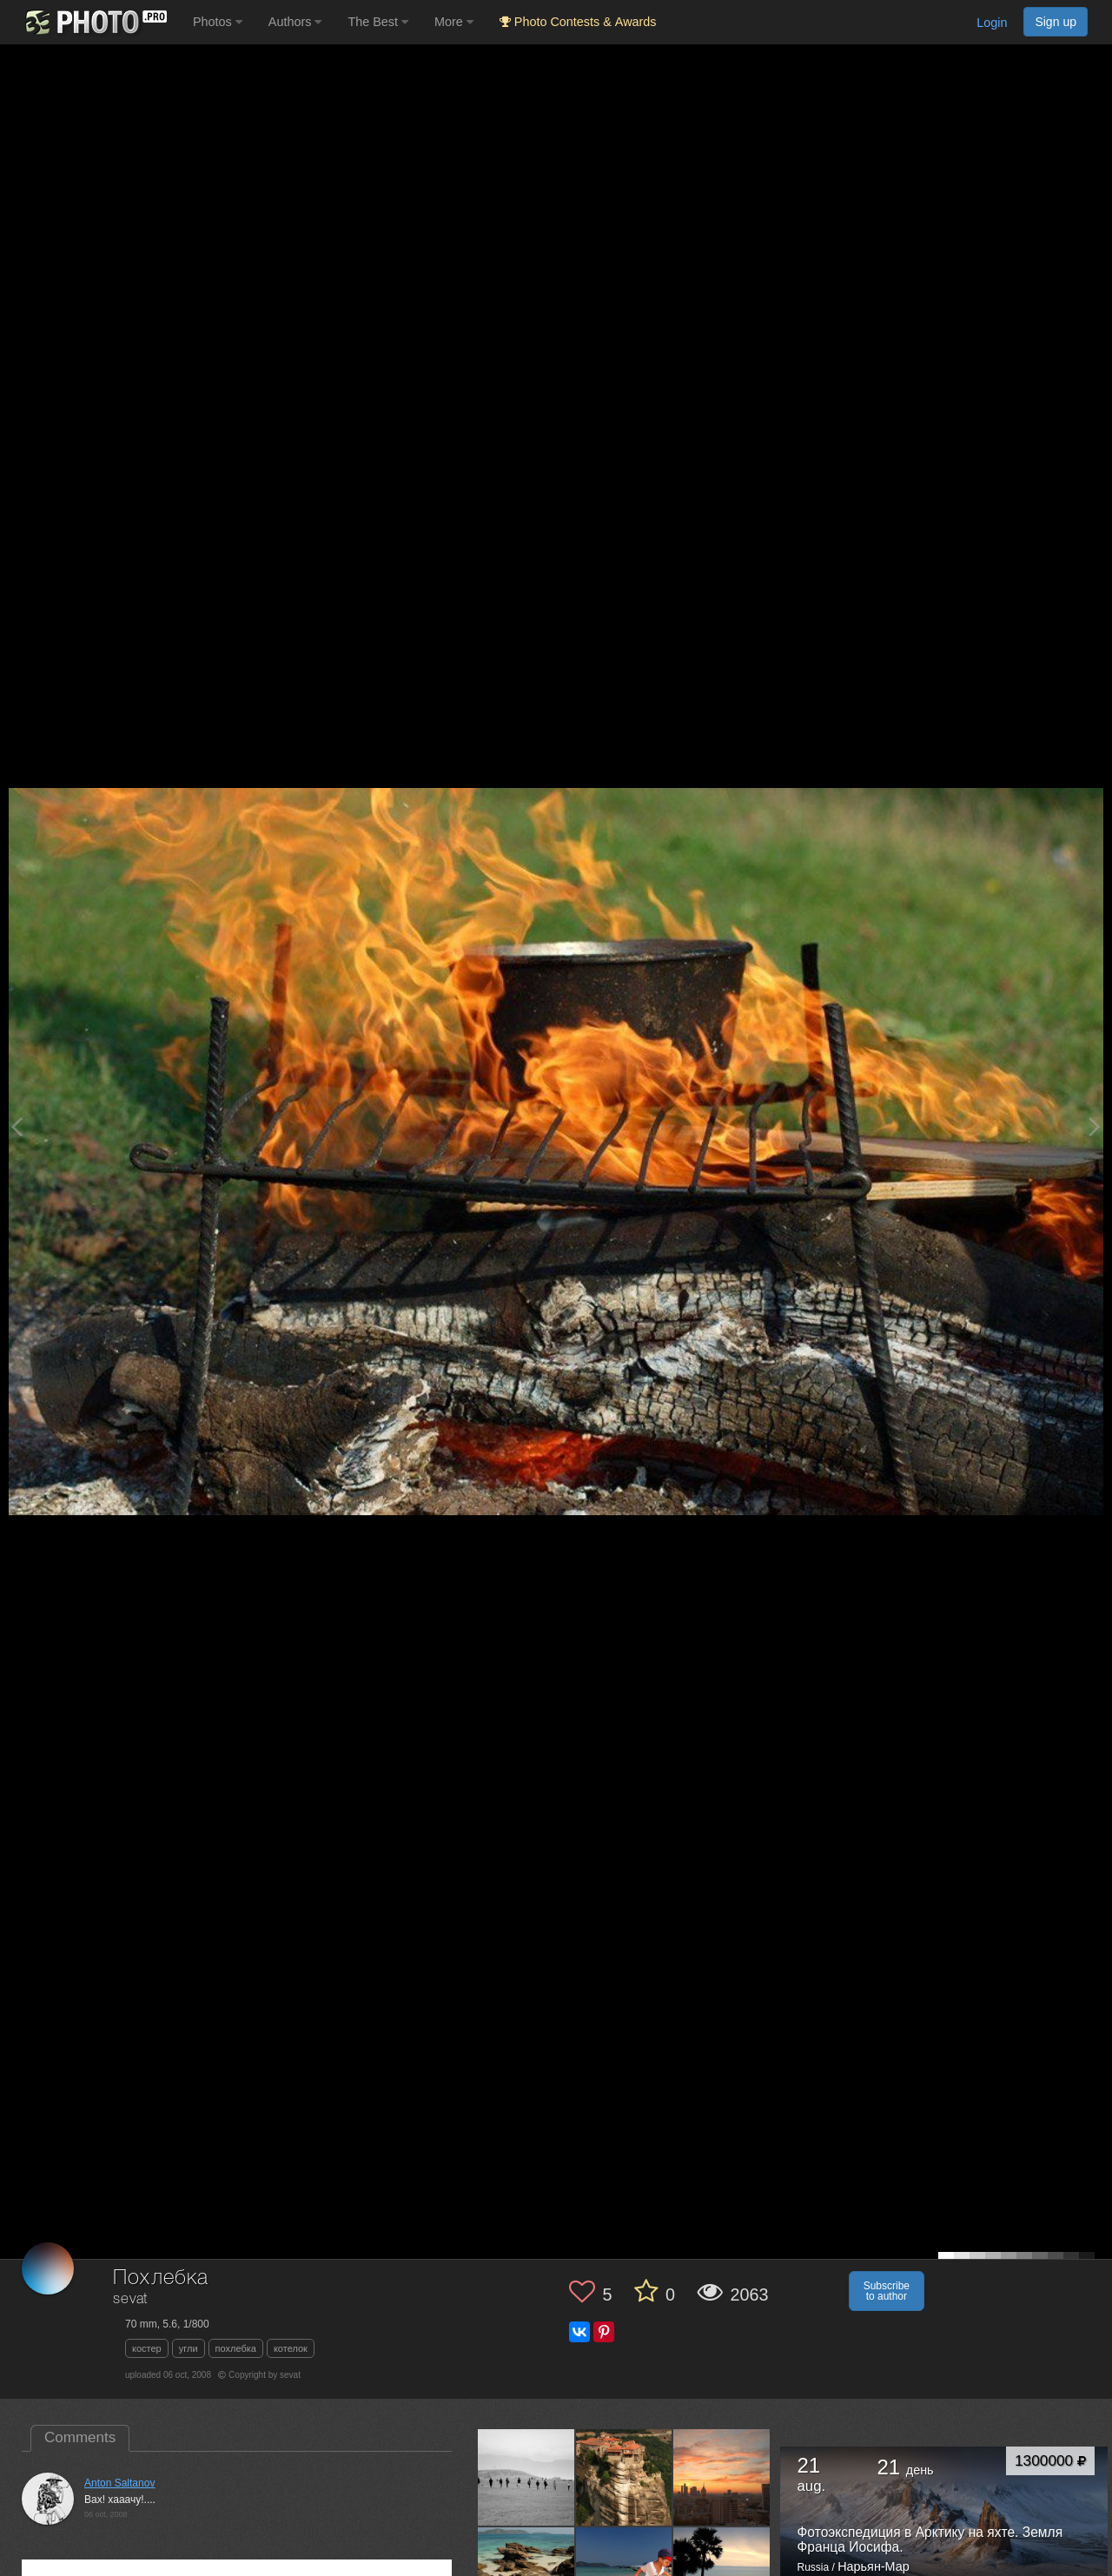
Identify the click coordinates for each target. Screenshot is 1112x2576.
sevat (130, 2299)
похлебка (235, 2348)
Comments (80, 2437)
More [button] (453, 22)
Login (991, 23)
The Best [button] (378, 22)
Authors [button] (295, 22)
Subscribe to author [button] (887, 2291)
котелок (291, 2348)
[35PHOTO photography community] (94, 22)
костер (147, 2348)
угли (188, 2348)
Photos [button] (217, 22)
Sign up (1055, 22)
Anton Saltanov (119, 2483)
